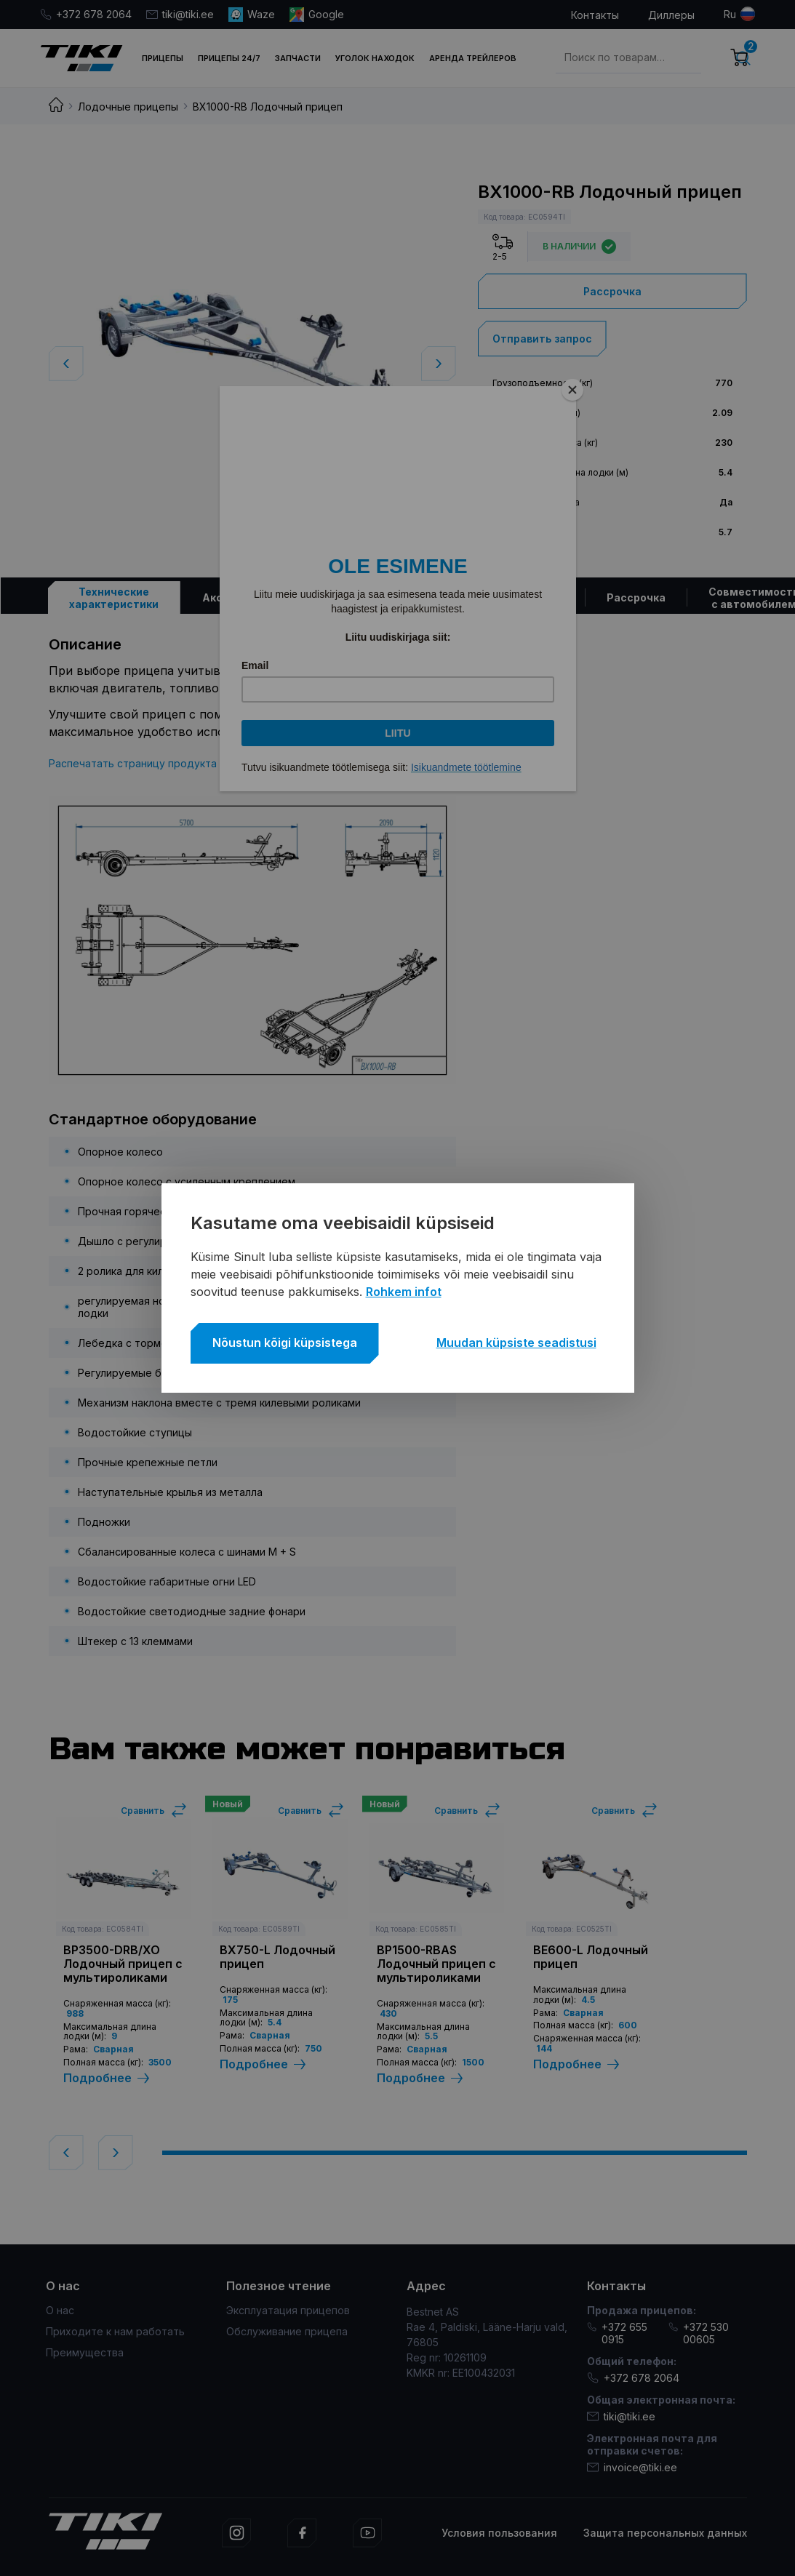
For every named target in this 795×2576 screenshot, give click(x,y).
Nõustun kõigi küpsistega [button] (284, 1342)
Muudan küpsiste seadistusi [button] (516, 1342)
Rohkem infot (404, 1291)
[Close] (572, 390)
